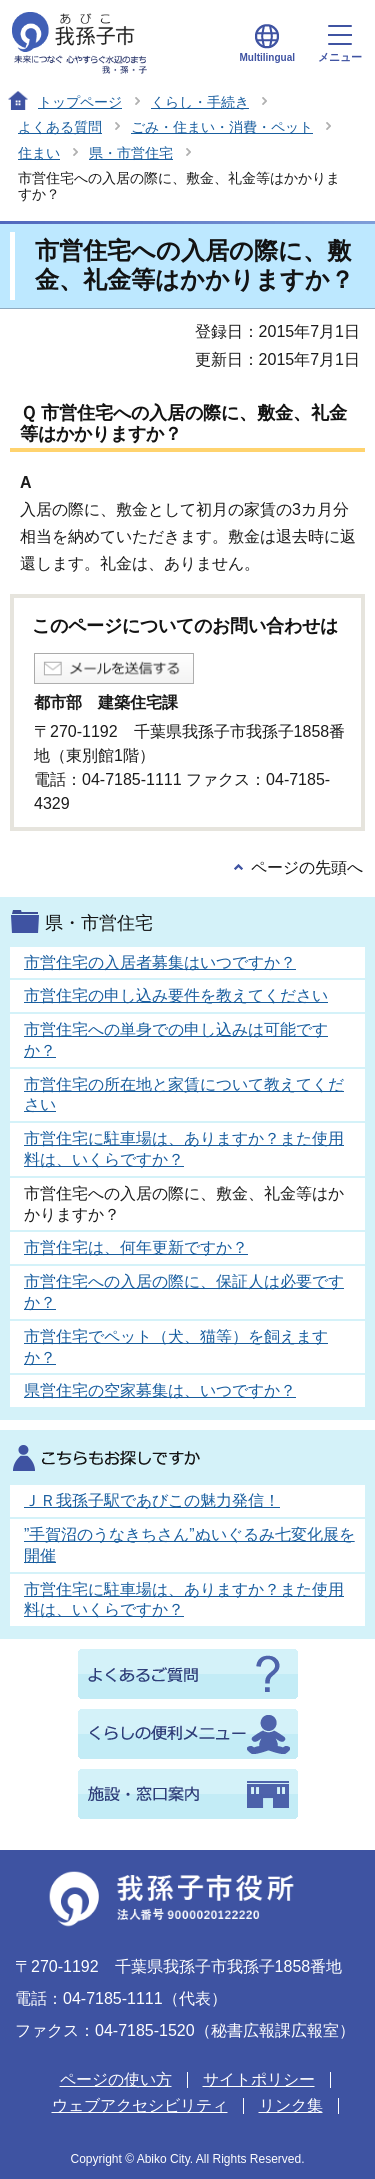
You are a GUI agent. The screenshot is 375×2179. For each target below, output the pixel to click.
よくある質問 (60, 127)
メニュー (340, 44)
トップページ (80, 102)
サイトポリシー (259, 2079)
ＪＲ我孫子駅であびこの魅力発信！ (152, 1500)
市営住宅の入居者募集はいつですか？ (160, 962)
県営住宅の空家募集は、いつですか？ (160, 1390)
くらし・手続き (200, 102)
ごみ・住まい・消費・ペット (222, 127)
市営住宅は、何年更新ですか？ (136, 1247)
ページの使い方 (116, 2079)
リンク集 (291, 2105)
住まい (39, 153)
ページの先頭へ (307, 867)
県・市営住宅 (131, 153)
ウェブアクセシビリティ (140, 2105)
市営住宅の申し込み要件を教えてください (176, 995)
